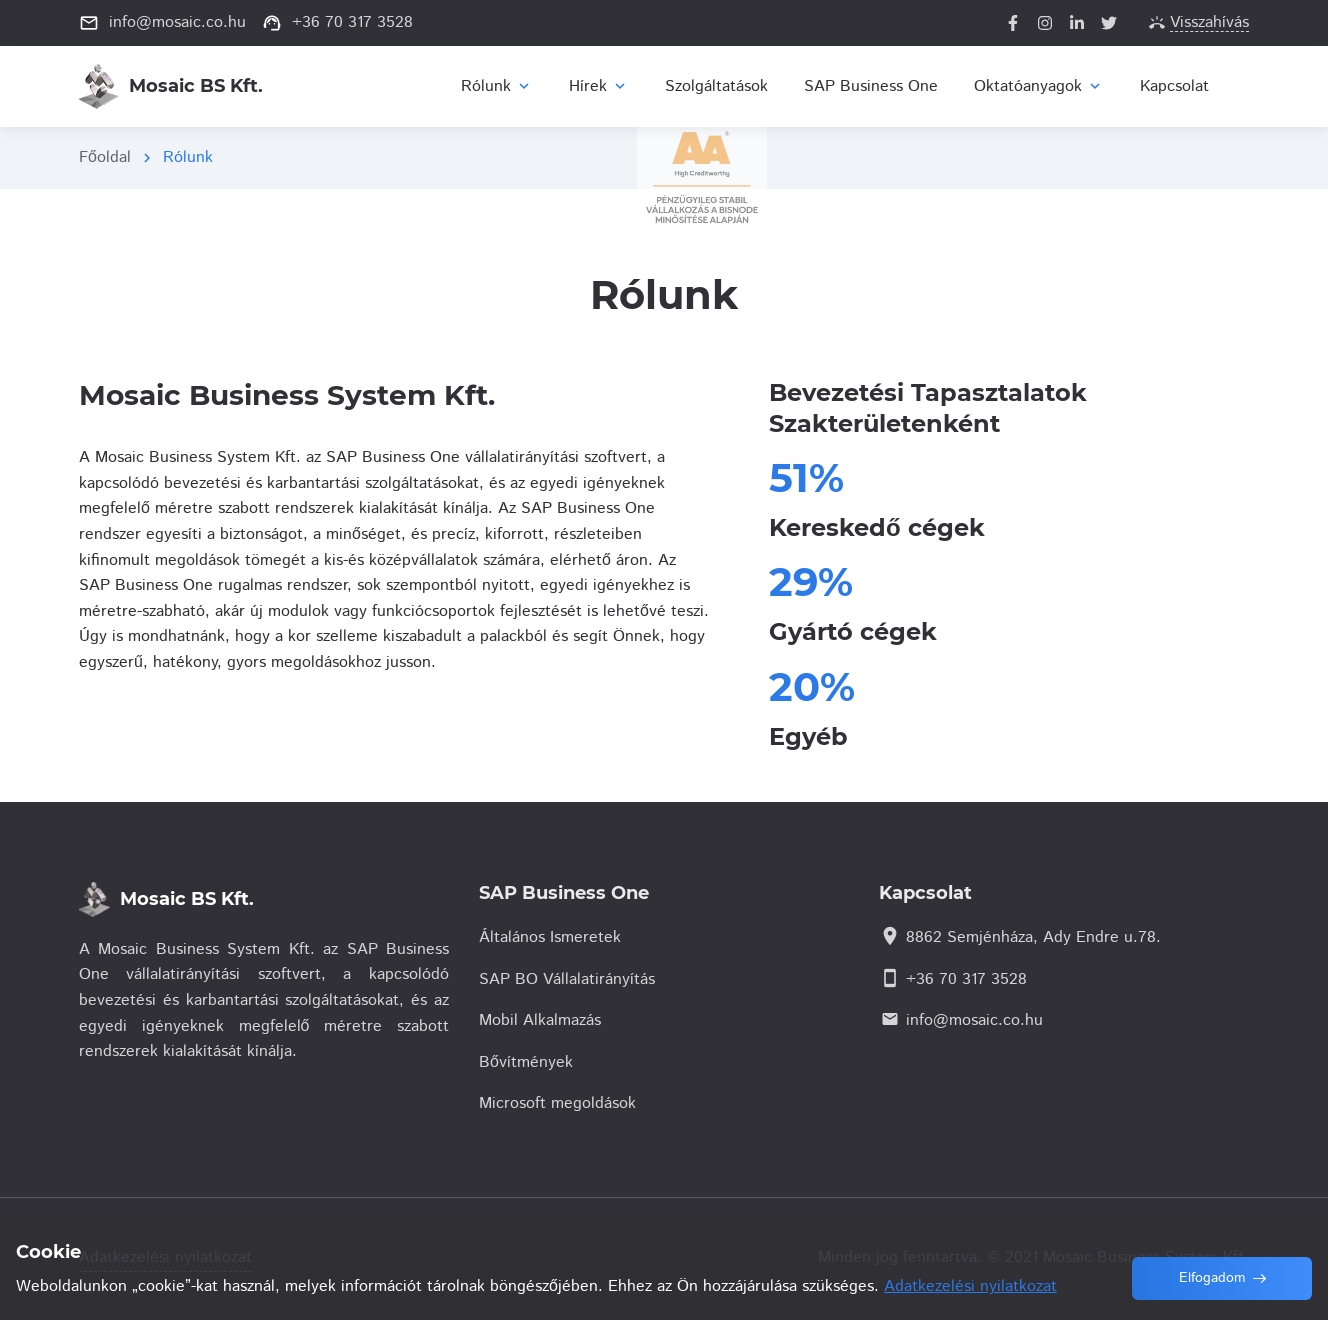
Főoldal (105, 157)
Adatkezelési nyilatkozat (165, 1257)
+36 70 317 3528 (966, 979)
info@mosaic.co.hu (974, 1020)
